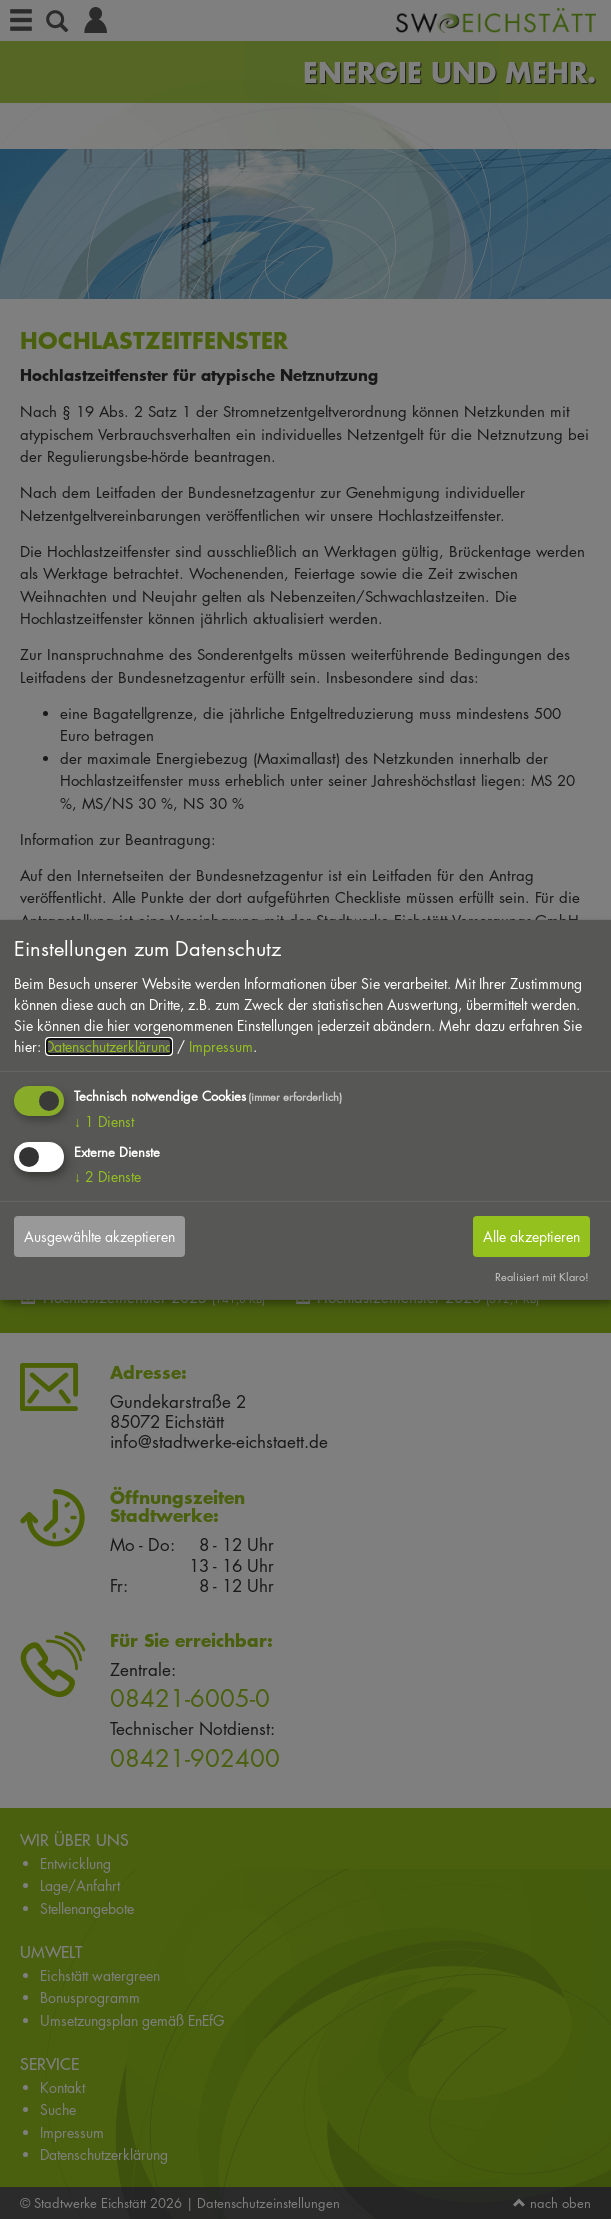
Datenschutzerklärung (109, 1046)
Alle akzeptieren (531, 1236)
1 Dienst (104, 1121)
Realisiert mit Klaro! (542, 1276)
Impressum (221, 1046)
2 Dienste (107, 1176)
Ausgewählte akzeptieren (99, 1236)
